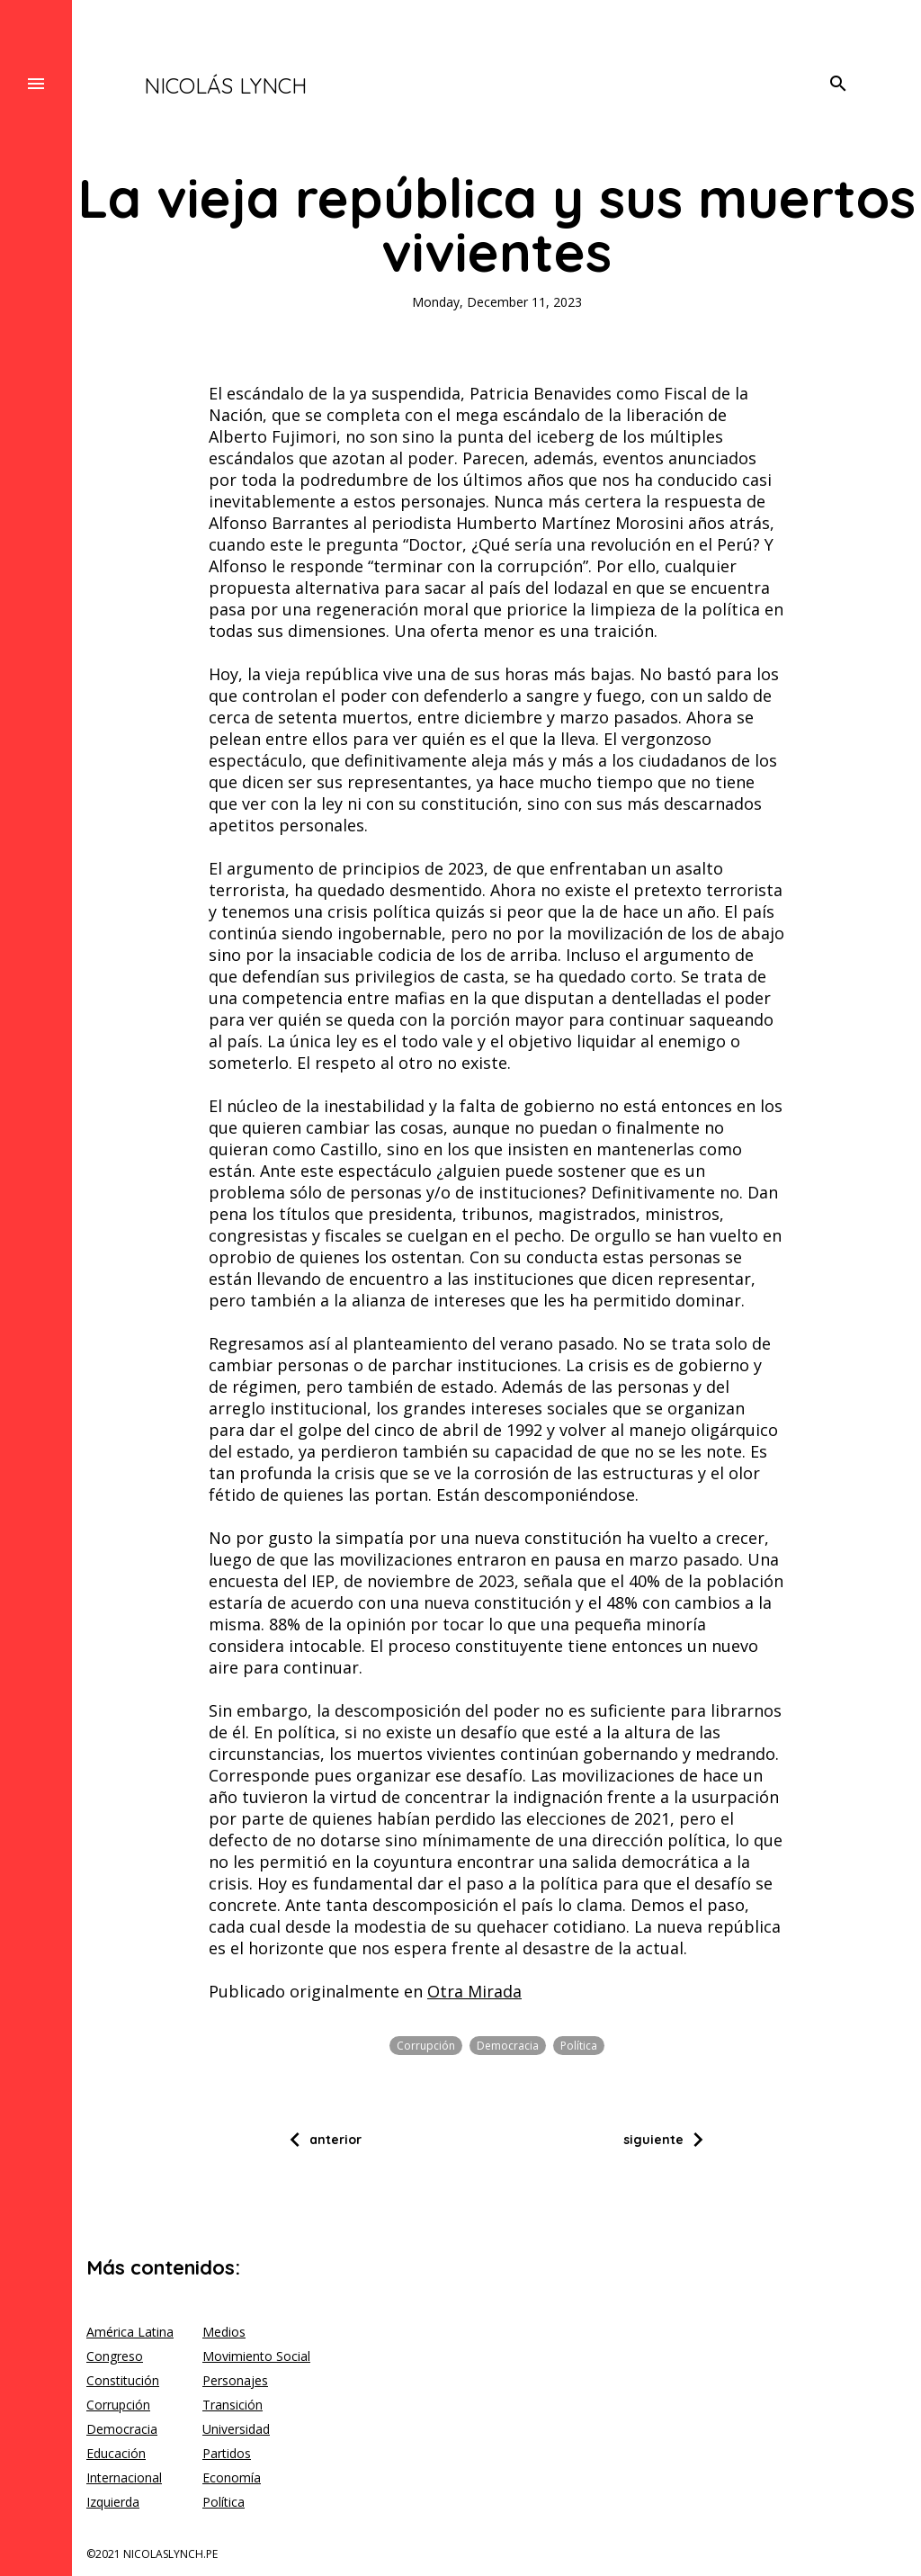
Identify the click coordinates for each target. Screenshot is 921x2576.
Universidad (236, 2428)
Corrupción (426, 2045)
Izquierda (112, 2501)
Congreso (114, 2356)
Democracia (508, 2045)
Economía (231, 2477)
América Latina (130, 2331)
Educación (116, 2453)
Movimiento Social (256, 2356)
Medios (224, 2331)
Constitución (122, 2380)
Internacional (124, 2477)
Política (578, 2045)
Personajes (235, 2380)
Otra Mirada (474, 1991)
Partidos (226, 2453)
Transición (232, 2404)
